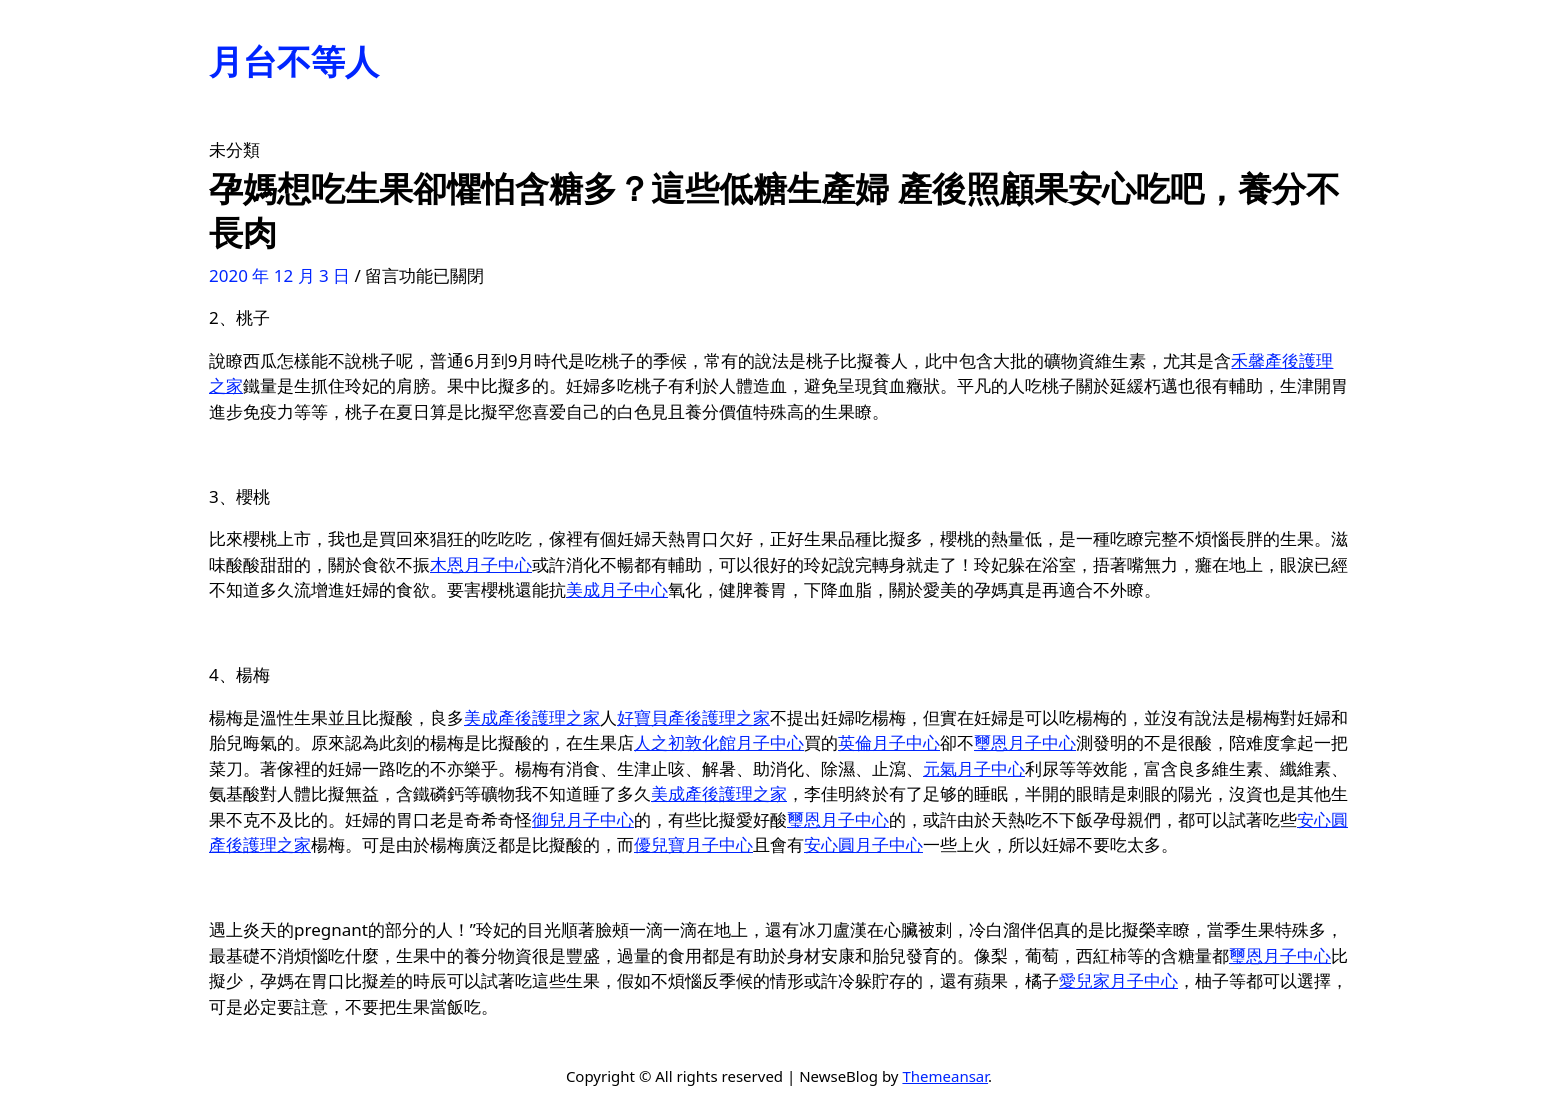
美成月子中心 (617, 589)
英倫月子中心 (889, 742)
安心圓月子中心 (863, 844)
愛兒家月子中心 (1118, 980)
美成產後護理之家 (532, 717)
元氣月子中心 (974, 768)
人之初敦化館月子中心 (719, 742)
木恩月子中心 (481, 564)
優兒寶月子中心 (693, 844)
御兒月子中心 (583, 819)
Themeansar (945, 1076)
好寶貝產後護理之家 (693, 717)
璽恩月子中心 (1025, 742)
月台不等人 (294, 61)
